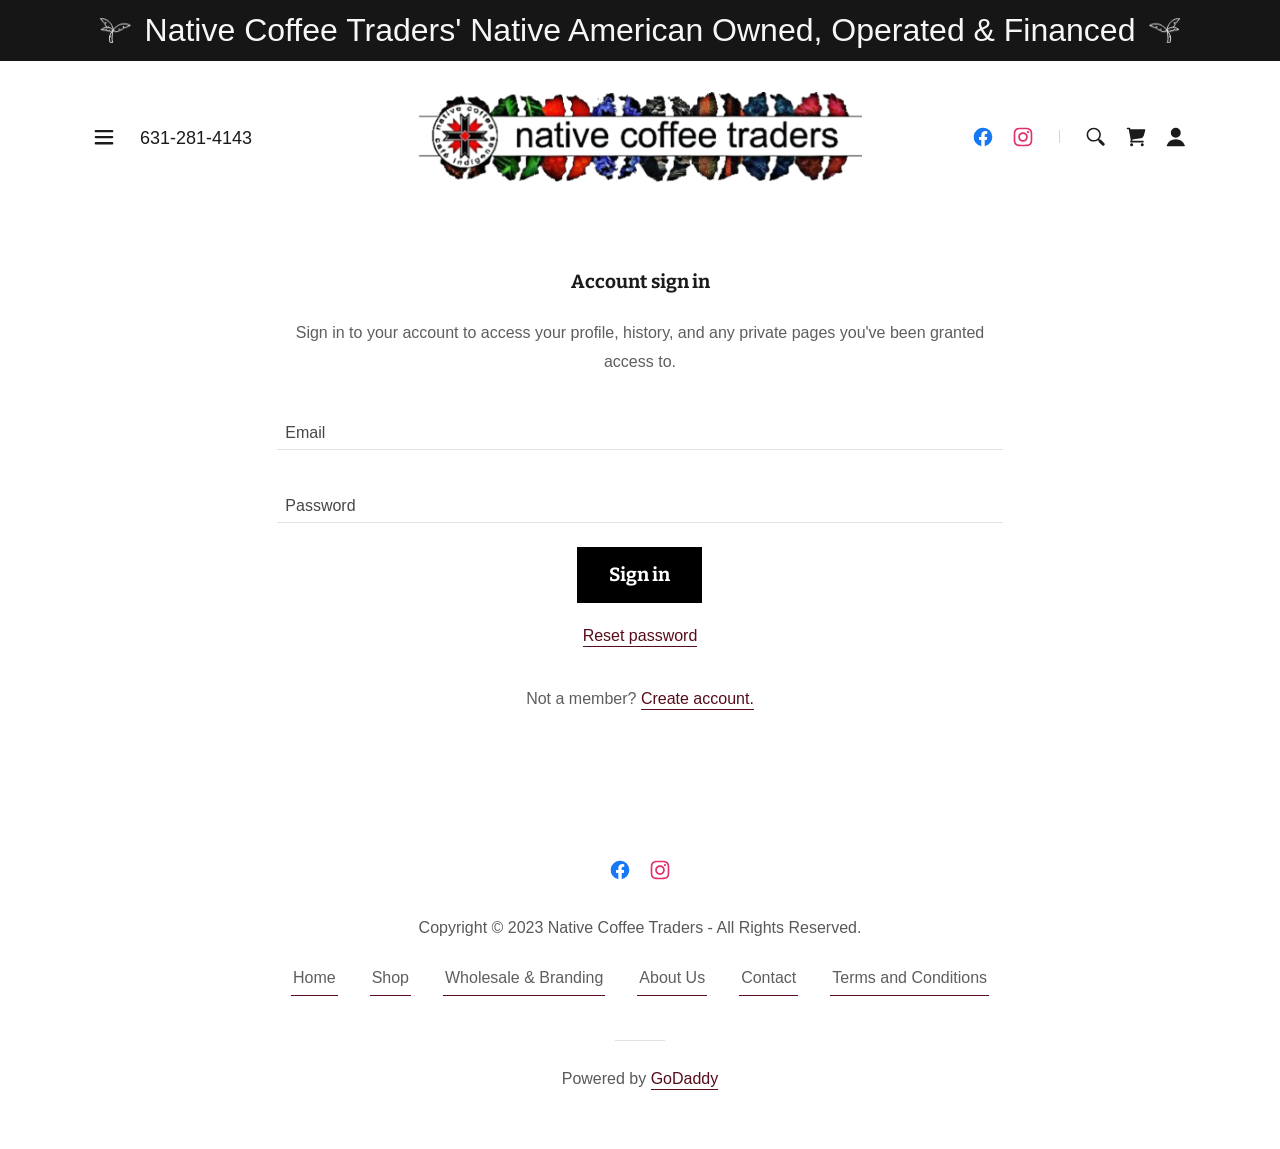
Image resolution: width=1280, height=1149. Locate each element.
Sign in (639, 574)
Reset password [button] (640, 635)
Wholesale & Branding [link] (524, 977)
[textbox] (639, 425)
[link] (640, 135)
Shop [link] (390, 977)
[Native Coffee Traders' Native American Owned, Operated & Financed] (640, 30)
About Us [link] (672, 977)
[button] (104, 137)
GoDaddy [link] (685, 1078)
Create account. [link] (697, 698)
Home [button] (314, 977)
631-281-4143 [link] (196, 138)
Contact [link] (768, 977)
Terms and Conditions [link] (909, 977)
